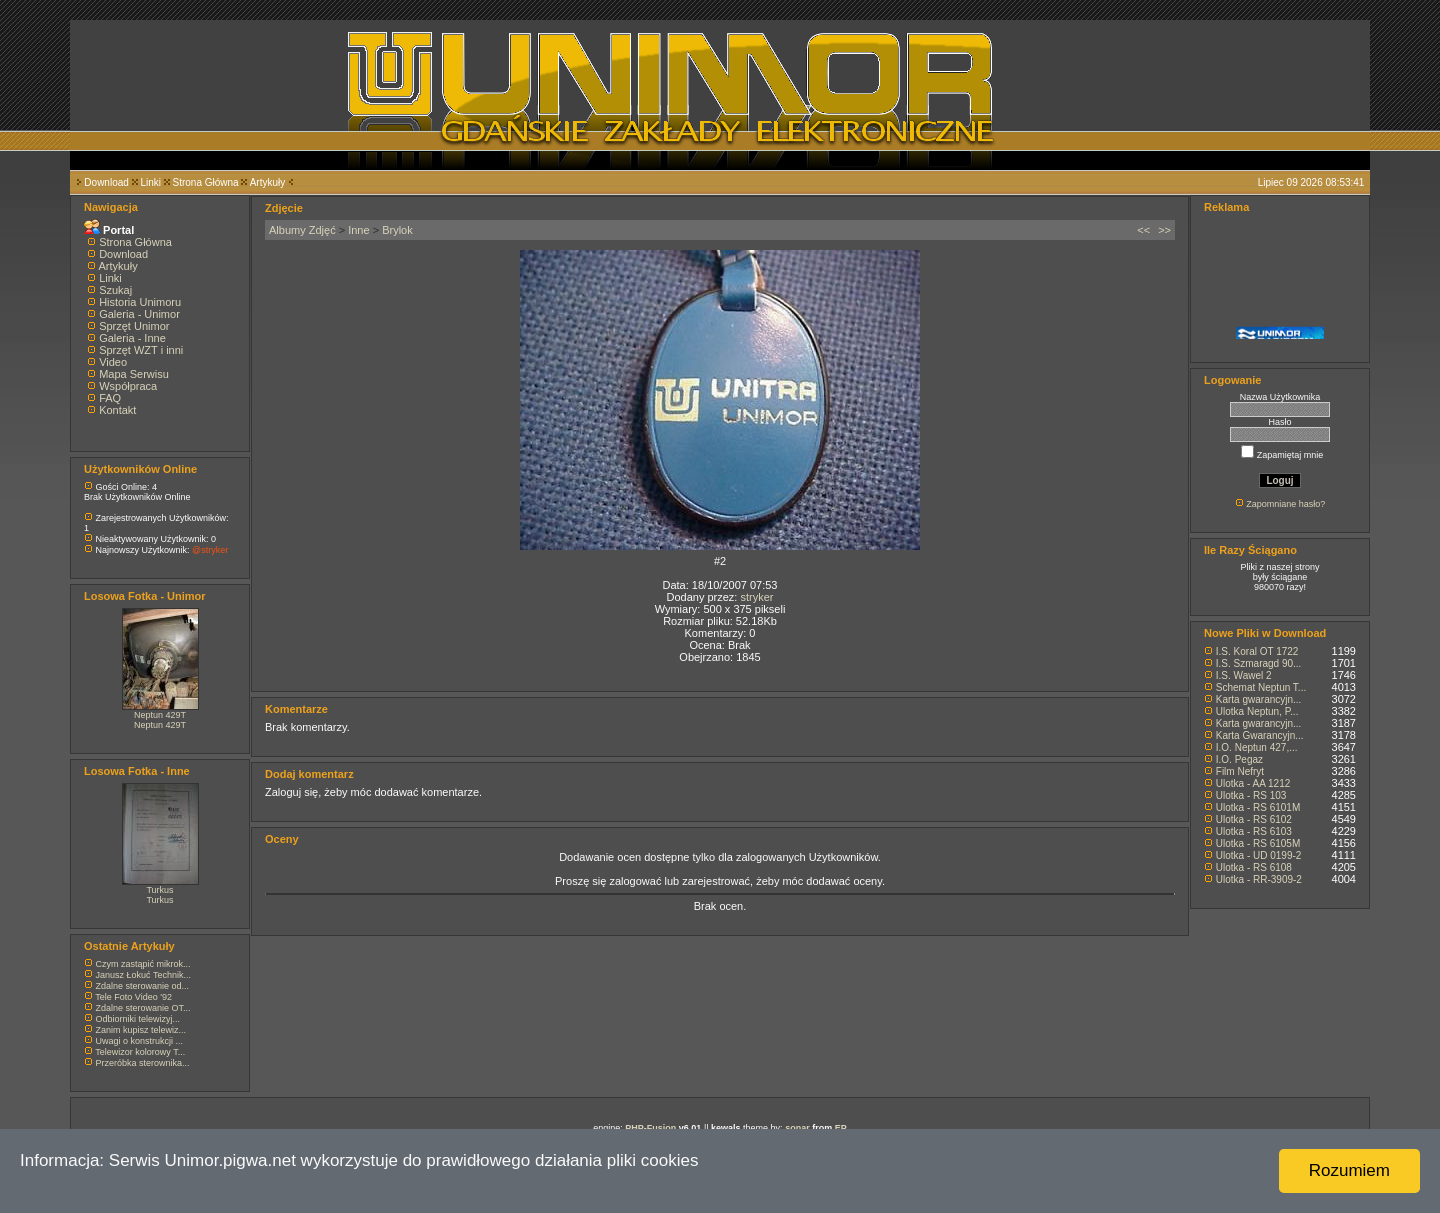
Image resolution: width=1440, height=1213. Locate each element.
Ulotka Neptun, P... (1257, 711)
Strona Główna (206, 182)
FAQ (110, 398)
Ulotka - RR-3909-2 (1259, 879)
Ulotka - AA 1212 (1253, 783)
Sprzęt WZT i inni (141, 350)
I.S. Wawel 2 (1244, 675)
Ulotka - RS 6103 (1254, 831)
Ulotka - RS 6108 (1254, 867)
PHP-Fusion (650, 1128)
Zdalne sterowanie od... (143, 986)
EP (841, 1128)
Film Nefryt (1240, 771)
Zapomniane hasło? (1285, 504)
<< (1143, 230)
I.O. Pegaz (1239, 759)
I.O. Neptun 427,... (1257, 747)
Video (113, 362)
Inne (358, 230)
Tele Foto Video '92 (133, 997)
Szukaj (115, 290)
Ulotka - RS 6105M (1258, 843)
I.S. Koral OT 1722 (1257, 651)
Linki (150, 182)
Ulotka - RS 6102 (1254, 819)
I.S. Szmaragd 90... (1259, 663)
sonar (797, 1128)
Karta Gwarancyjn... (1260, 735)
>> (1164, 230)
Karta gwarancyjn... (1259, 699)
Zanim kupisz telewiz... (141, 1030)
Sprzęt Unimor (134, 326)
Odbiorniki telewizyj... (138, 1019)
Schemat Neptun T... (1261, 687)
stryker (756, 597)
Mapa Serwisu (134, 374)
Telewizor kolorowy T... (140, 1052)
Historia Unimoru (140, 302)
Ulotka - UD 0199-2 (1259, 855)
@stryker (210, 550)
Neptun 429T (160, 715)
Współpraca (128, 386)
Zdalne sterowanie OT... (143, 1008)
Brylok (397, 230)
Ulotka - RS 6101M (1258, 807)
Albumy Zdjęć (302, 230)
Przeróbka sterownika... (143, 1063)
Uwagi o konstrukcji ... (140, 1041)
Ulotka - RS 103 (1251, 795)
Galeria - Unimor (139, 314)
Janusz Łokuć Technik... (143, 975)
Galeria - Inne (132, 338)
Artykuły (268, 182)
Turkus (159, 890)
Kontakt (117, 410)
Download (106, 182)
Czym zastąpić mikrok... (143, 964)
